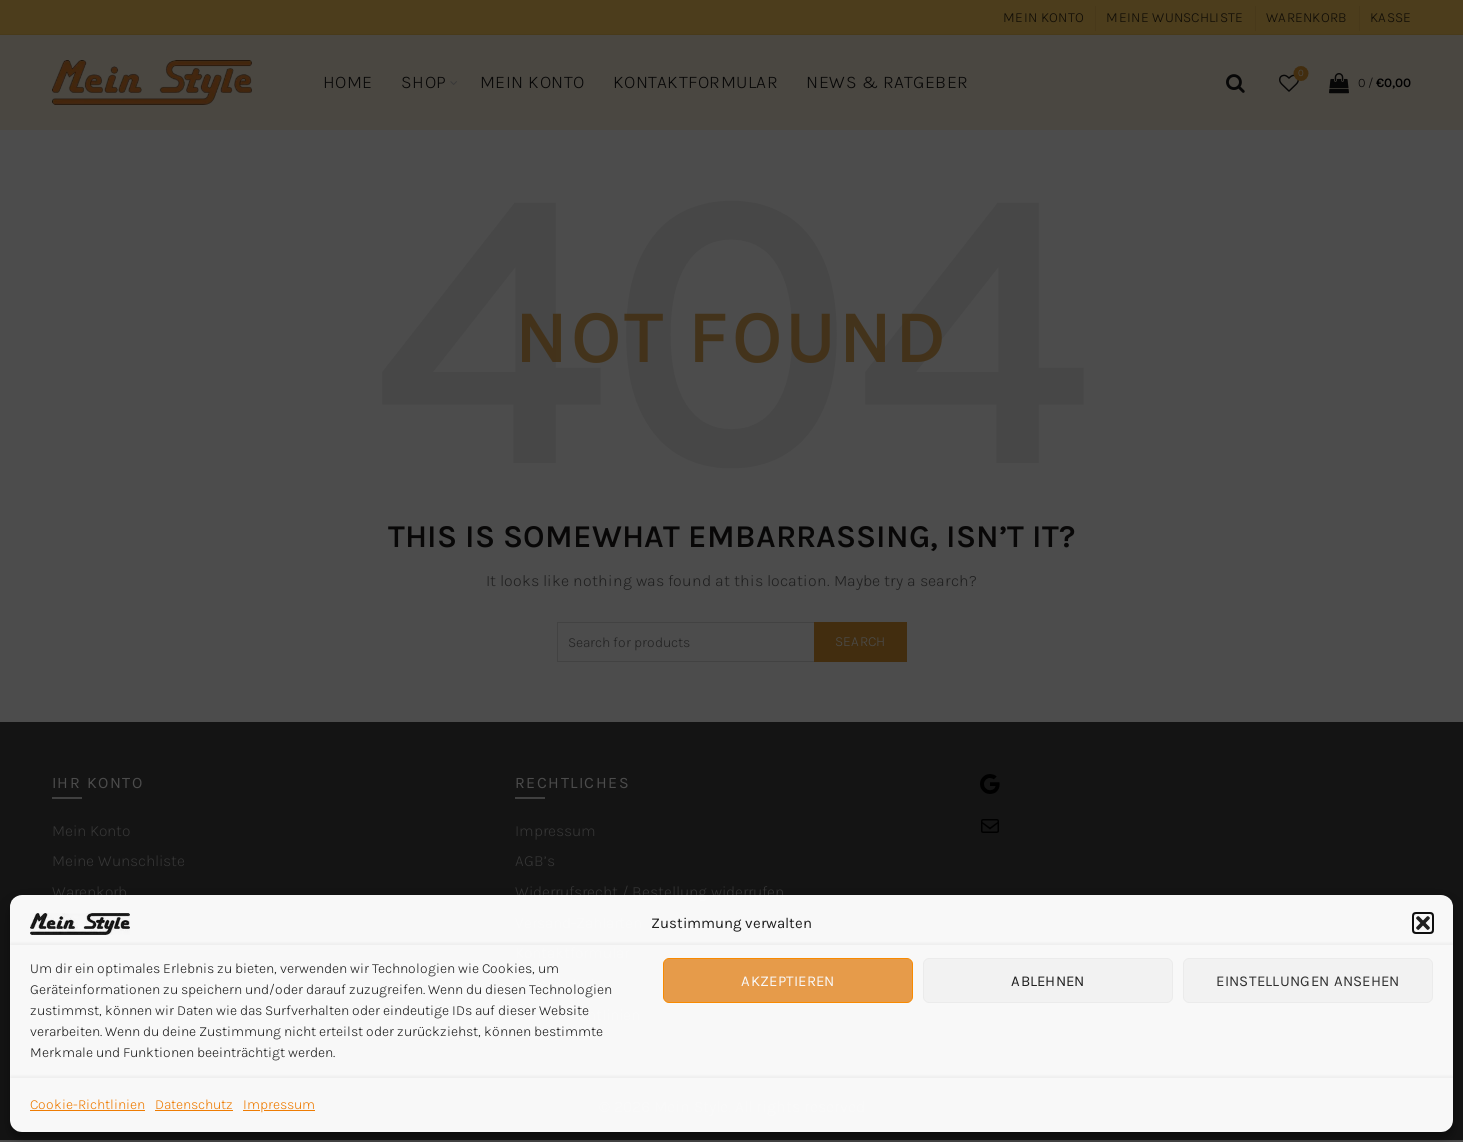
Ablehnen (1047, 981)
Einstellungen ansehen (1307, 981)
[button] (1423, 923)
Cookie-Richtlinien (87, 1104)
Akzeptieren (787, 981)
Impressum (279, 1104)
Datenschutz (194, 1104)
